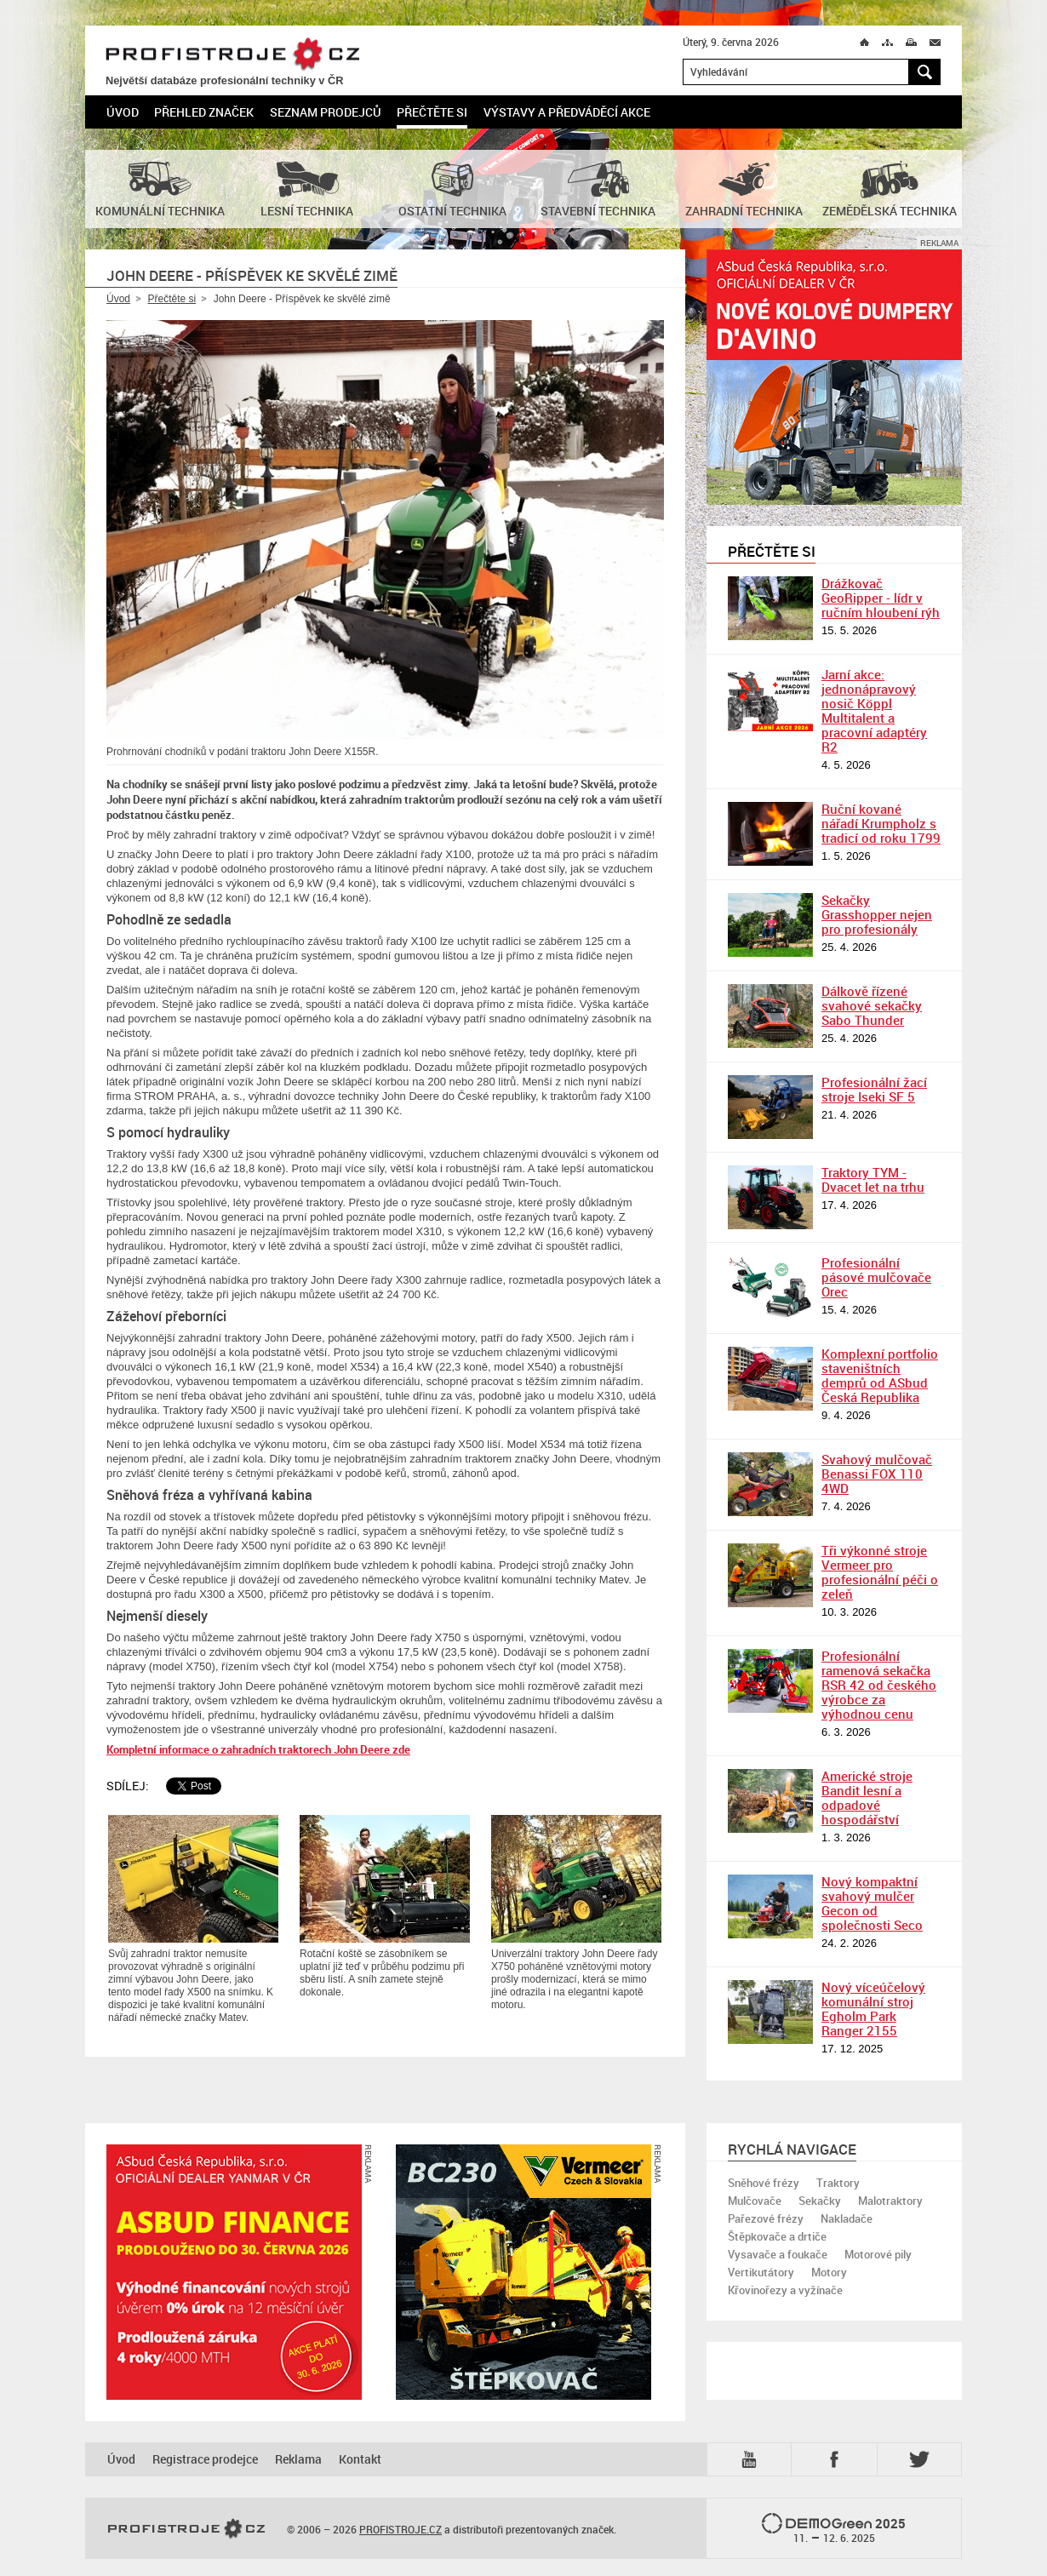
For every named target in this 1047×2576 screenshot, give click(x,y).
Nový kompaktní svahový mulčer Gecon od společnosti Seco (872, 1903)
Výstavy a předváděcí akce (566, 112)
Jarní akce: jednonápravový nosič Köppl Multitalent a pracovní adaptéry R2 (874, 710)
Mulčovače (754, 2200)
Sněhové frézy (763, 2182)
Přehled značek (204, 112)
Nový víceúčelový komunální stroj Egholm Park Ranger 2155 (873, 2008)
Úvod (122, 112)
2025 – (834, 2529)
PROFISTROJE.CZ (232, 54)
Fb (837, 2459)
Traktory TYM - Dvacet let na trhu (872, 1179)
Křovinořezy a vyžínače (785, 2290)
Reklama (298, 2459)
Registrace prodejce (205, 2459)
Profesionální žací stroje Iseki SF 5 (874, 1089)
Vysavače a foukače (777, 2254)
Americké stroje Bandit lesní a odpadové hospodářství (867, 1797)
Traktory (838, 2182)
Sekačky (819, 2200)
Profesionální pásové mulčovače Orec (876, 1277)
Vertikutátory (761, 2272)
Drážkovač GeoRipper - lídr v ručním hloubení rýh (880, 598)
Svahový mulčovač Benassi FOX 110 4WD (876, 1474)
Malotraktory (890, 2200)
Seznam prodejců (325, 112)
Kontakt (360, 2459)
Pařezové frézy (766, 2218)
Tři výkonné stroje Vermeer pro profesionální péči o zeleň (879, 1572)
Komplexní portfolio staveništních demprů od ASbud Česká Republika (879, 1375)
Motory (829, 2272)
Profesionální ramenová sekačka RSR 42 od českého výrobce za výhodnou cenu (878, 1684)
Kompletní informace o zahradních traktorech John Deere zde (258, 1749)
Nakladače (846, 2218)
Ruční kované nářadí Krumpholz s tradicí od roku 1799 (881, 823)
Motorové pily (878, 2254)
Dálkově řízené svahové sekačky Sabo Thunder (871, 1005)
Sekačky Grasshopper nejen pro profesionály (876, 914)
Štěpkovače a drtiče (777, 2236)
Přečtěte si (432, 112)
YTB (752, 2459)
